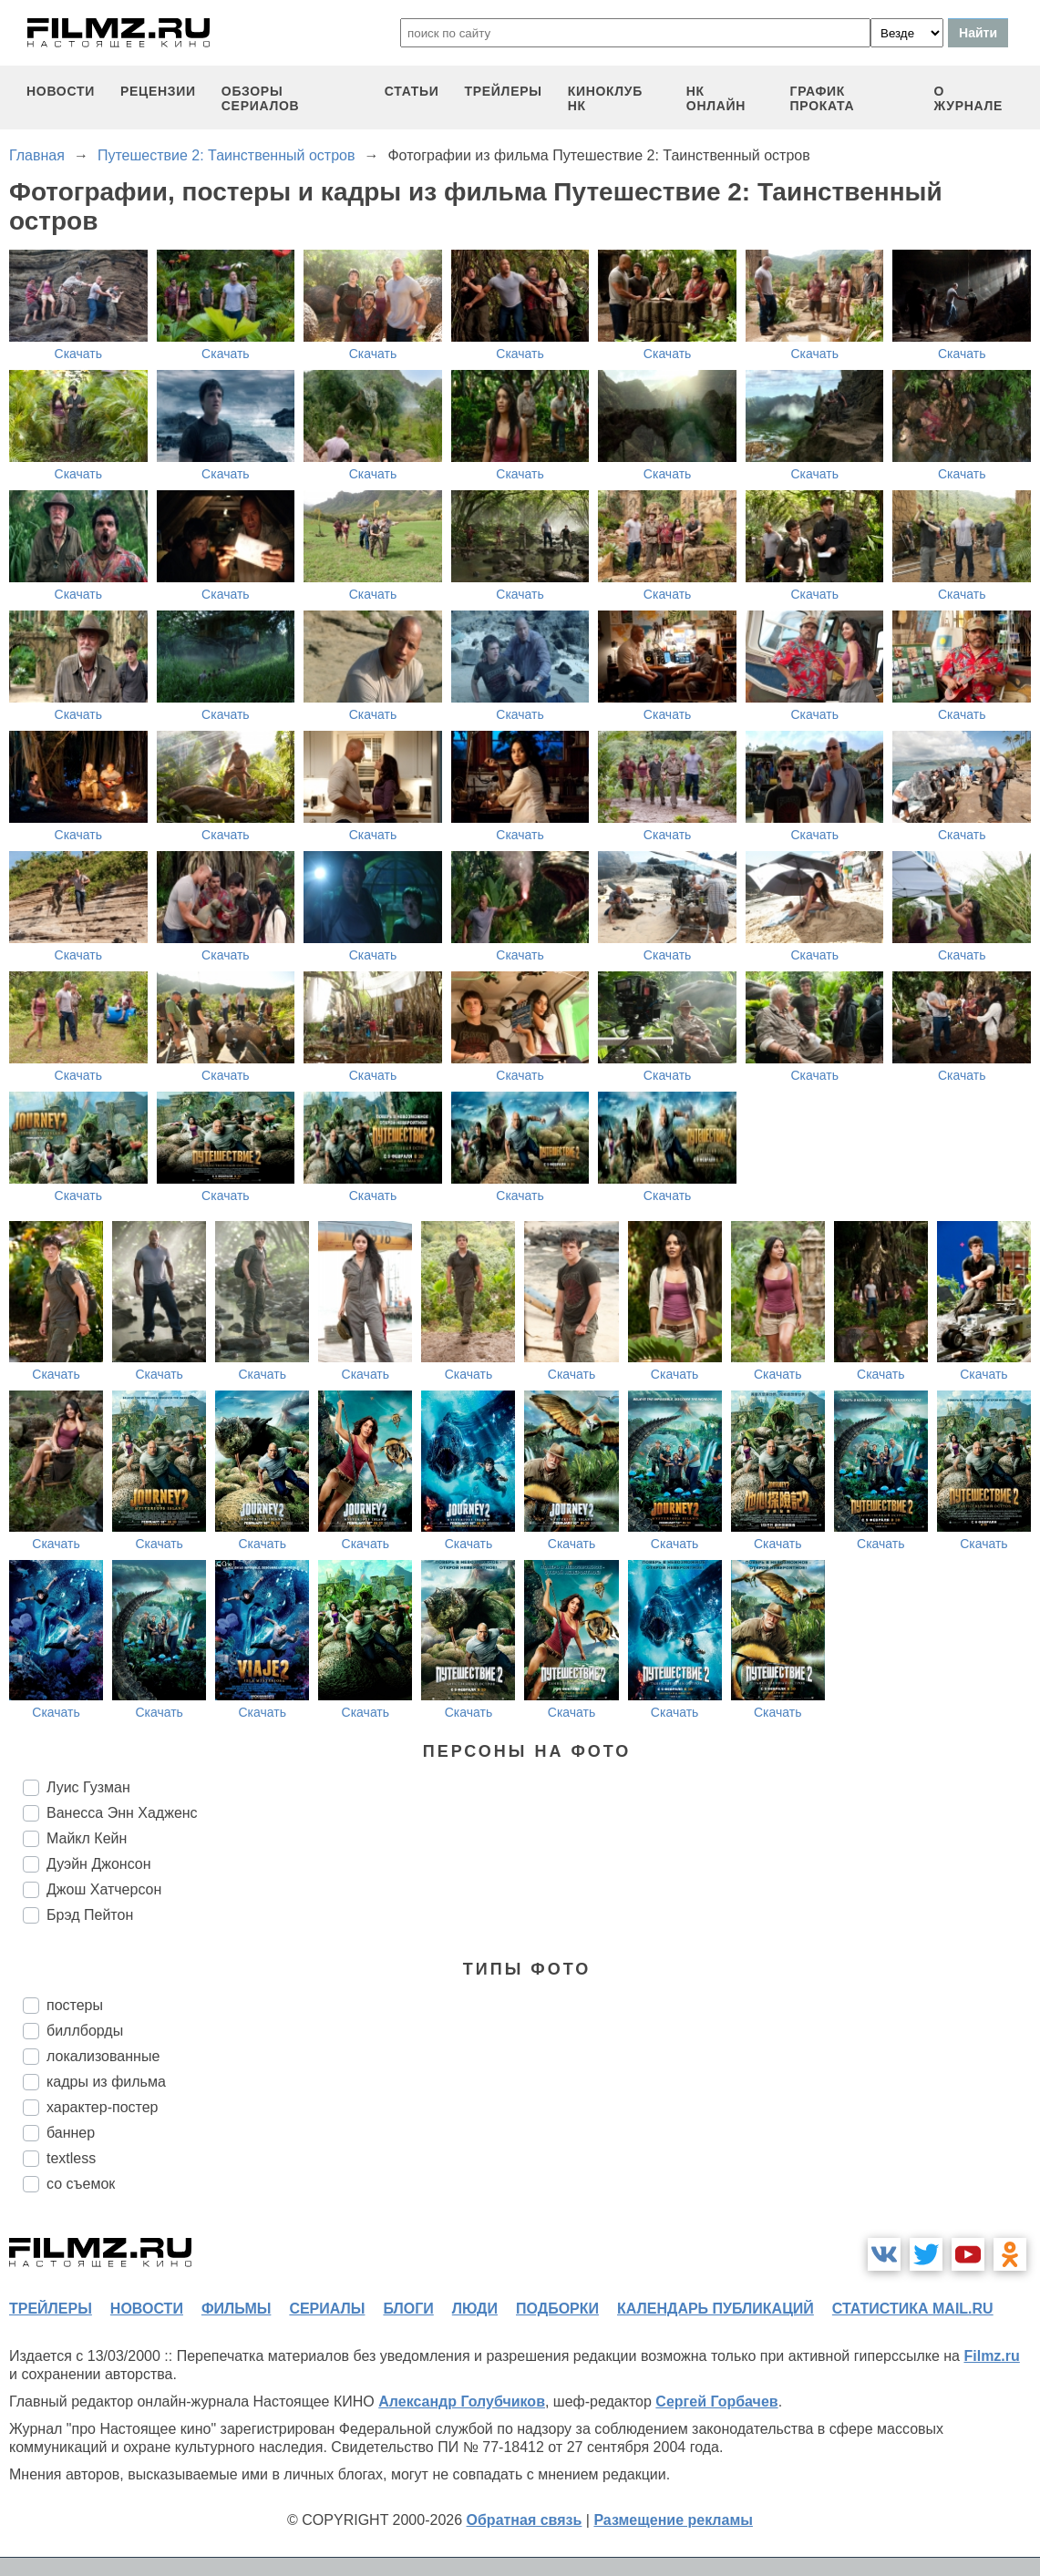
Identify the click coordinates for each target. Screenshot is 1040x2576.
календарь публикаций (715, 2308)
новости (60, 91)
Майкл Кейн (86, 1838)
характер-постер (102, 2107)
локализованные (103, 2056)
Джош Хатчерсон (103, 1889)
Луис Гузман (88, 1787)
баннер (70, 2132)
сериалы (327, 2308)
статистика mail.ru (913, 2308)
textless (71, 2158)
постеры (74, 2005)
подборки (557, 2308)
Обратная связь (524, 2520)
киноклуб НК (605, 98)
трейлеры (503, 91)
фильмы (236, 2308)
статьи (412, 91)
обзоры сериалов (260, 98)
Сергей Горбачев (716, 2401)
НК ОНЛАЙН (716, 98)
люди (475, 2308)
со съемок (80, 2183)
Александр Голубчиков (461, 2401)
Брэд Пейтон (89, 1915)
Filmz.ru (991, 2356)
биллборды (84, 2030)
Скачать (79, 353)
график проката (822, 98)
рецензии (158, 91)
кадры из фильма (106, 2081)
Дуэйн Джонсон (98, 1864)
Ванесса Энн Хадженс (122, 1813)
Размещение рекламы (673, 2520)
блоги (408, 2308)
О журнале (969, 98)
